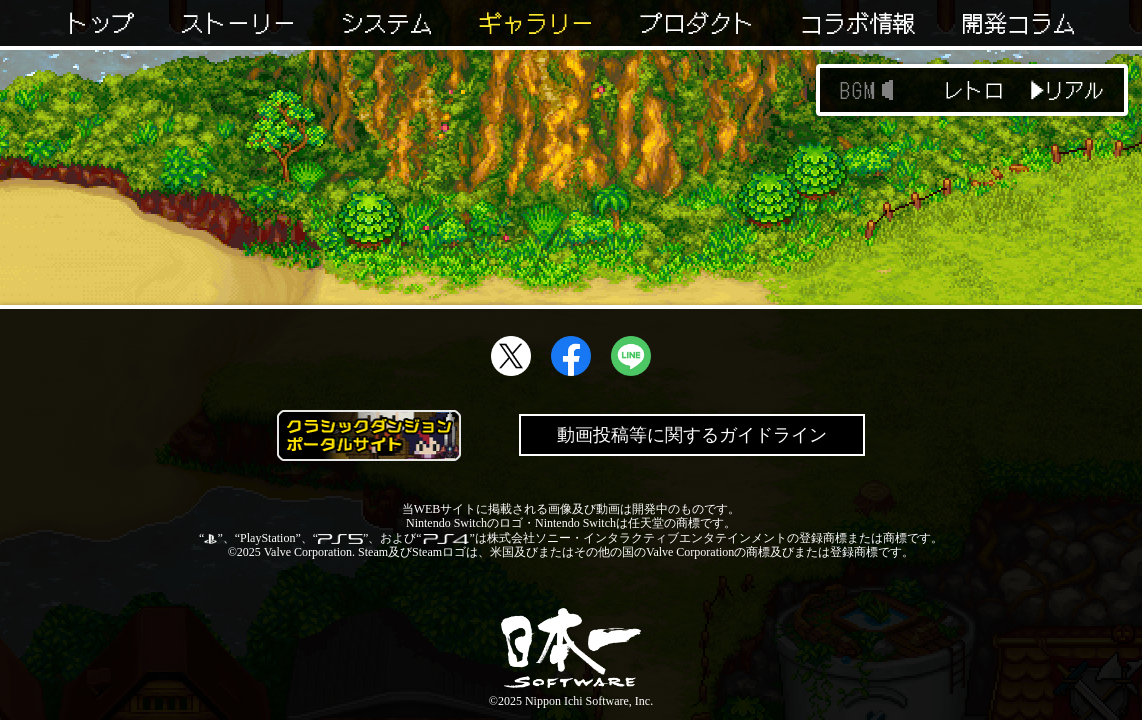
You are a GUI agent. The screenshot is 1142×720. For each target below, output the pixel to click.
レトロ (974, 90)
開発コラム (1018, 22)
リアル (1074, 90)
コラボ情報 (857, 22)
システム (387, 22)
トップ (100, 22)
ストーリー (238, 22)
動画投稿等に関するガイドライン (692, 435)
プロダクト (697, 22)
